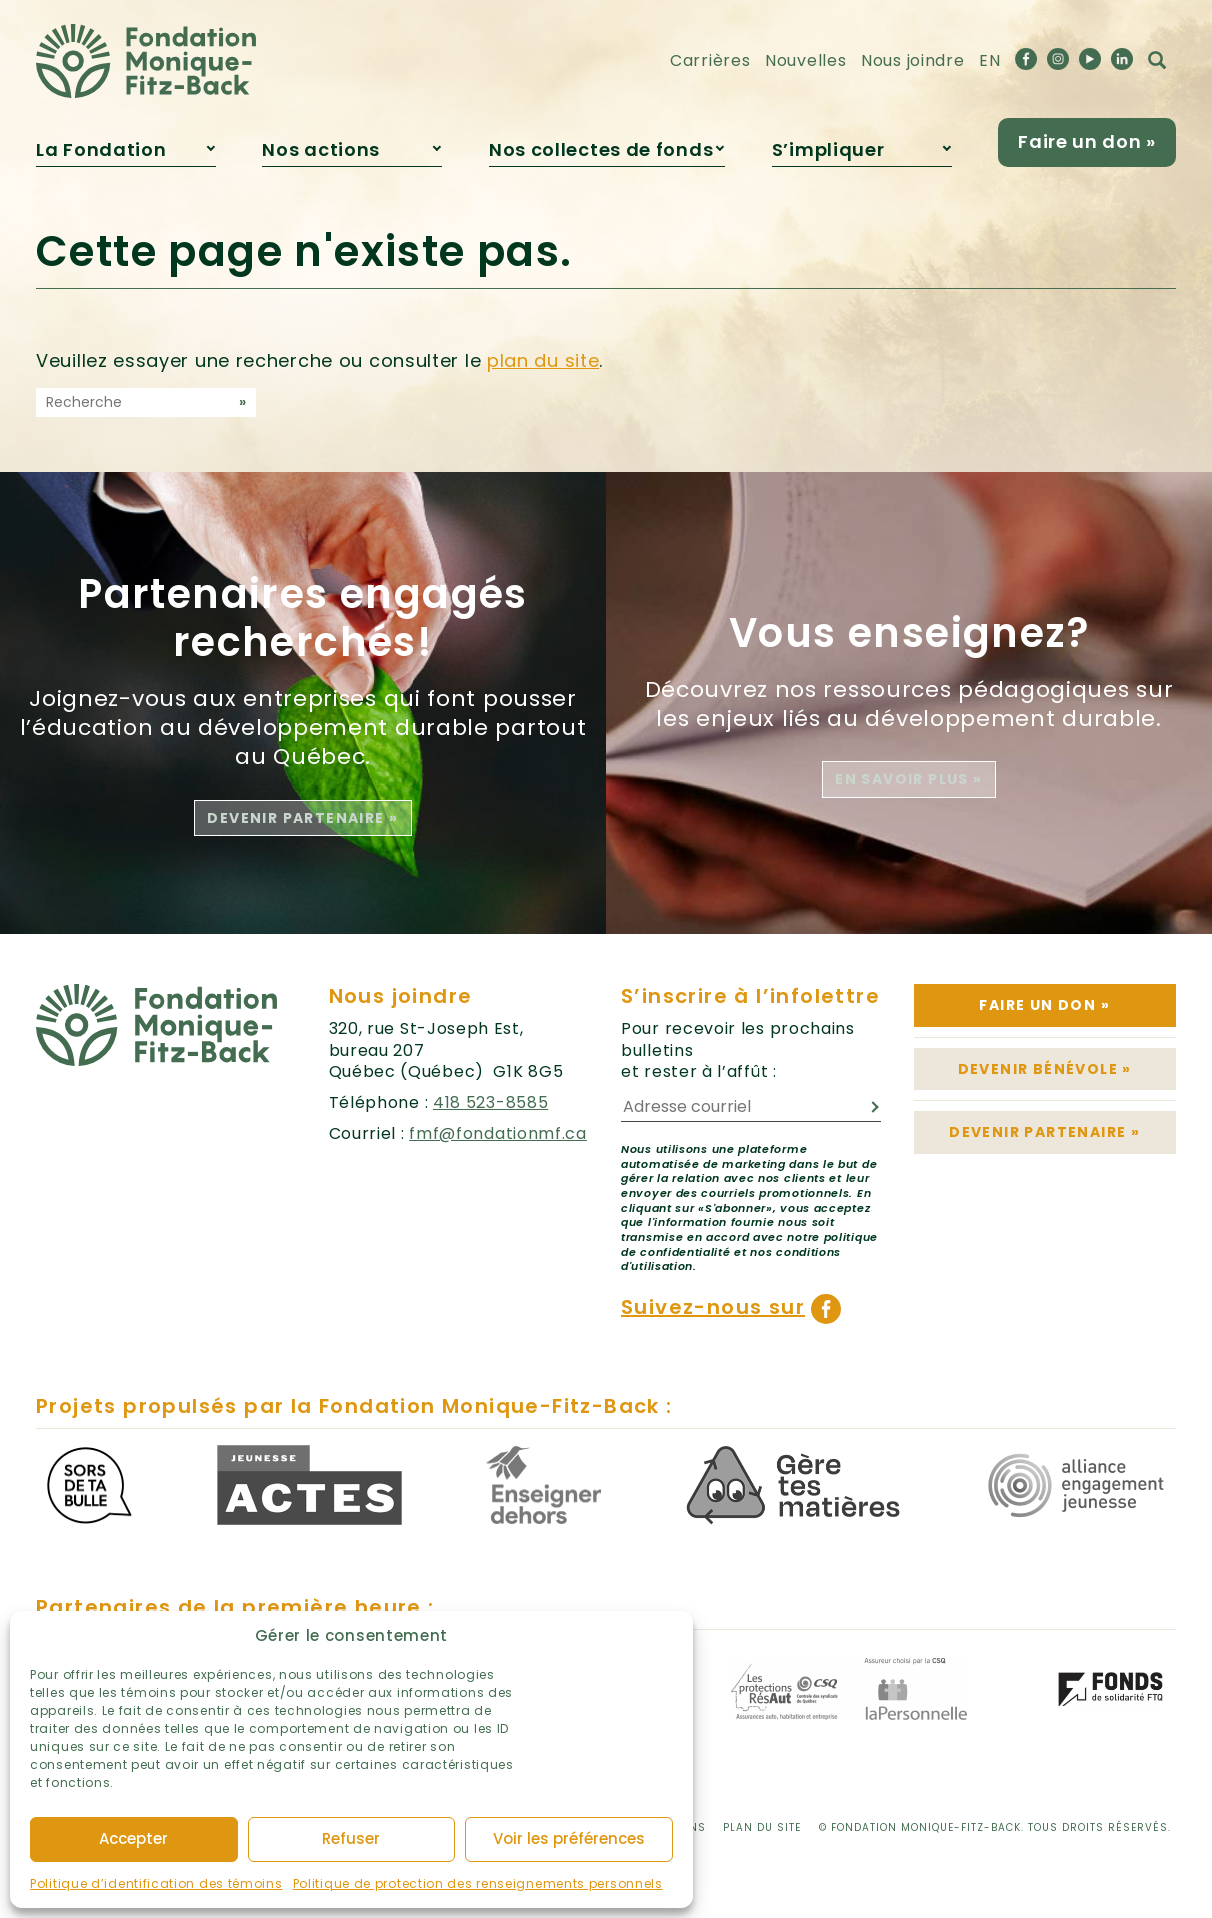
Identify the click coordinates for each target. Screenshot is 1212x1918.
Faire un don (1044, 1005)
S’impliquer (828, 149)
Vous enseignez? (909, 633)
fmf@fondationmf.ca (498, 1133)
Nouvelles (805, 60)
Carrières (710, 60)
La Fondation (101, 149)
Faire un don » (1087, 141)
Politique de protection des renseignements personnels (478, 1883)
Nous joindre (912, 60)
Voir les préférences (569, 1838)
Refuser (351, 1838)
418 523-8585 (490, 1102)
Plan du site (762, 1827)
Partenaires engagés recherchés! (303, 618)
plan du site (543, 360)
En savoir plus (908, 779)
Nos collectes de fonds (601, 149)
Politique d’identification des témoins (156, 1883)
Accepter (133, 1838)
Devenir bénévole (1045, 1069)
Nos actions (321, 149)
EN (989, 60)
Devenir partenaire (302, 818)
